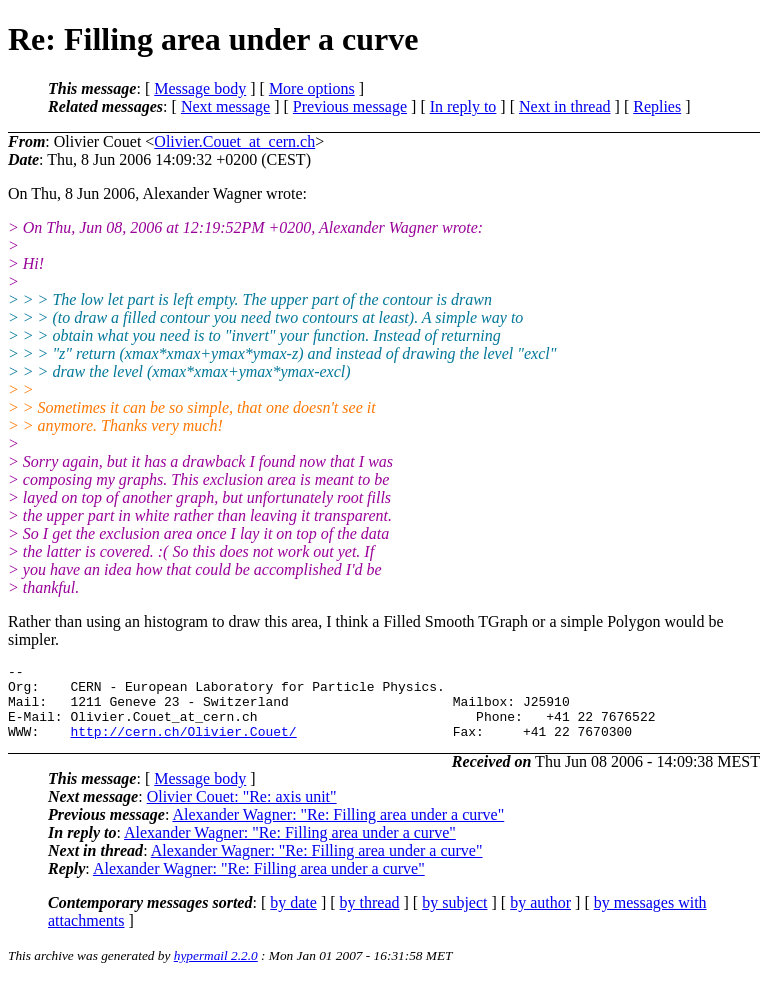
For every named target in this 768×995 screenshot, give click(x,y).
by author (540, 917)
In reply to (463, 106)
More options (312, 88)
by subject (454, 917)
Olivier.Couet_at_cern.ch (234, 141)
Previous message (350, 106)
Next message (225, 106)
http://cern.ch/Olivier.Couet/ (183, 746)
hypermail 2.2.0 (216, 970)
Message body (200, 88)
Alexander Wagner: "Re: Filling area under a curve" (338, 829)
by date (293, 917)
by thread (370, 917)
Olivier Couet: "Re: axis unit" (242, 811)
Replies (657, 106)
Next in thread (565, 106)
